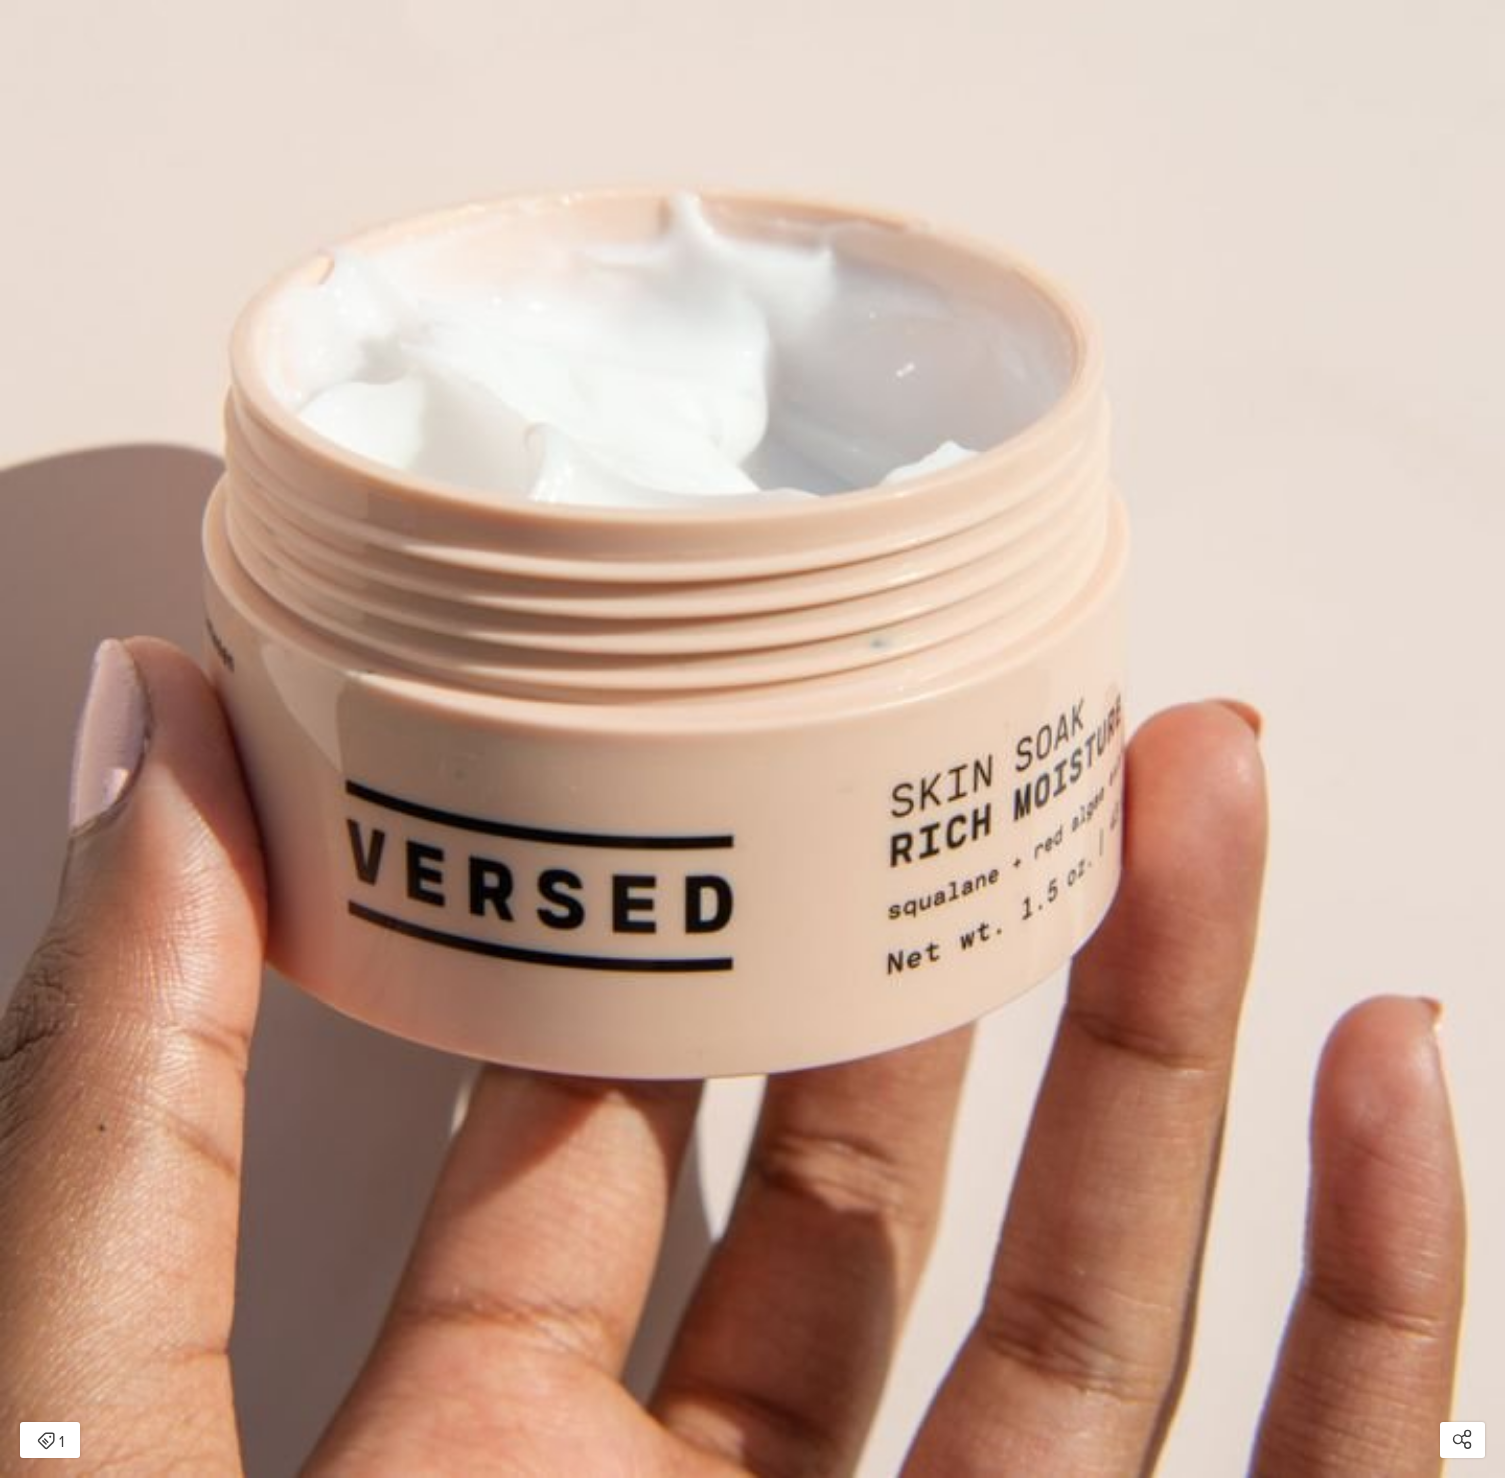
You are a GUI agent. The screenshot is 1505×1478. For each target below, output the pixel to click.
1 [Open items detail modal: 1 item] (50, 1442)
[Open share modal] (1462, 1440)
